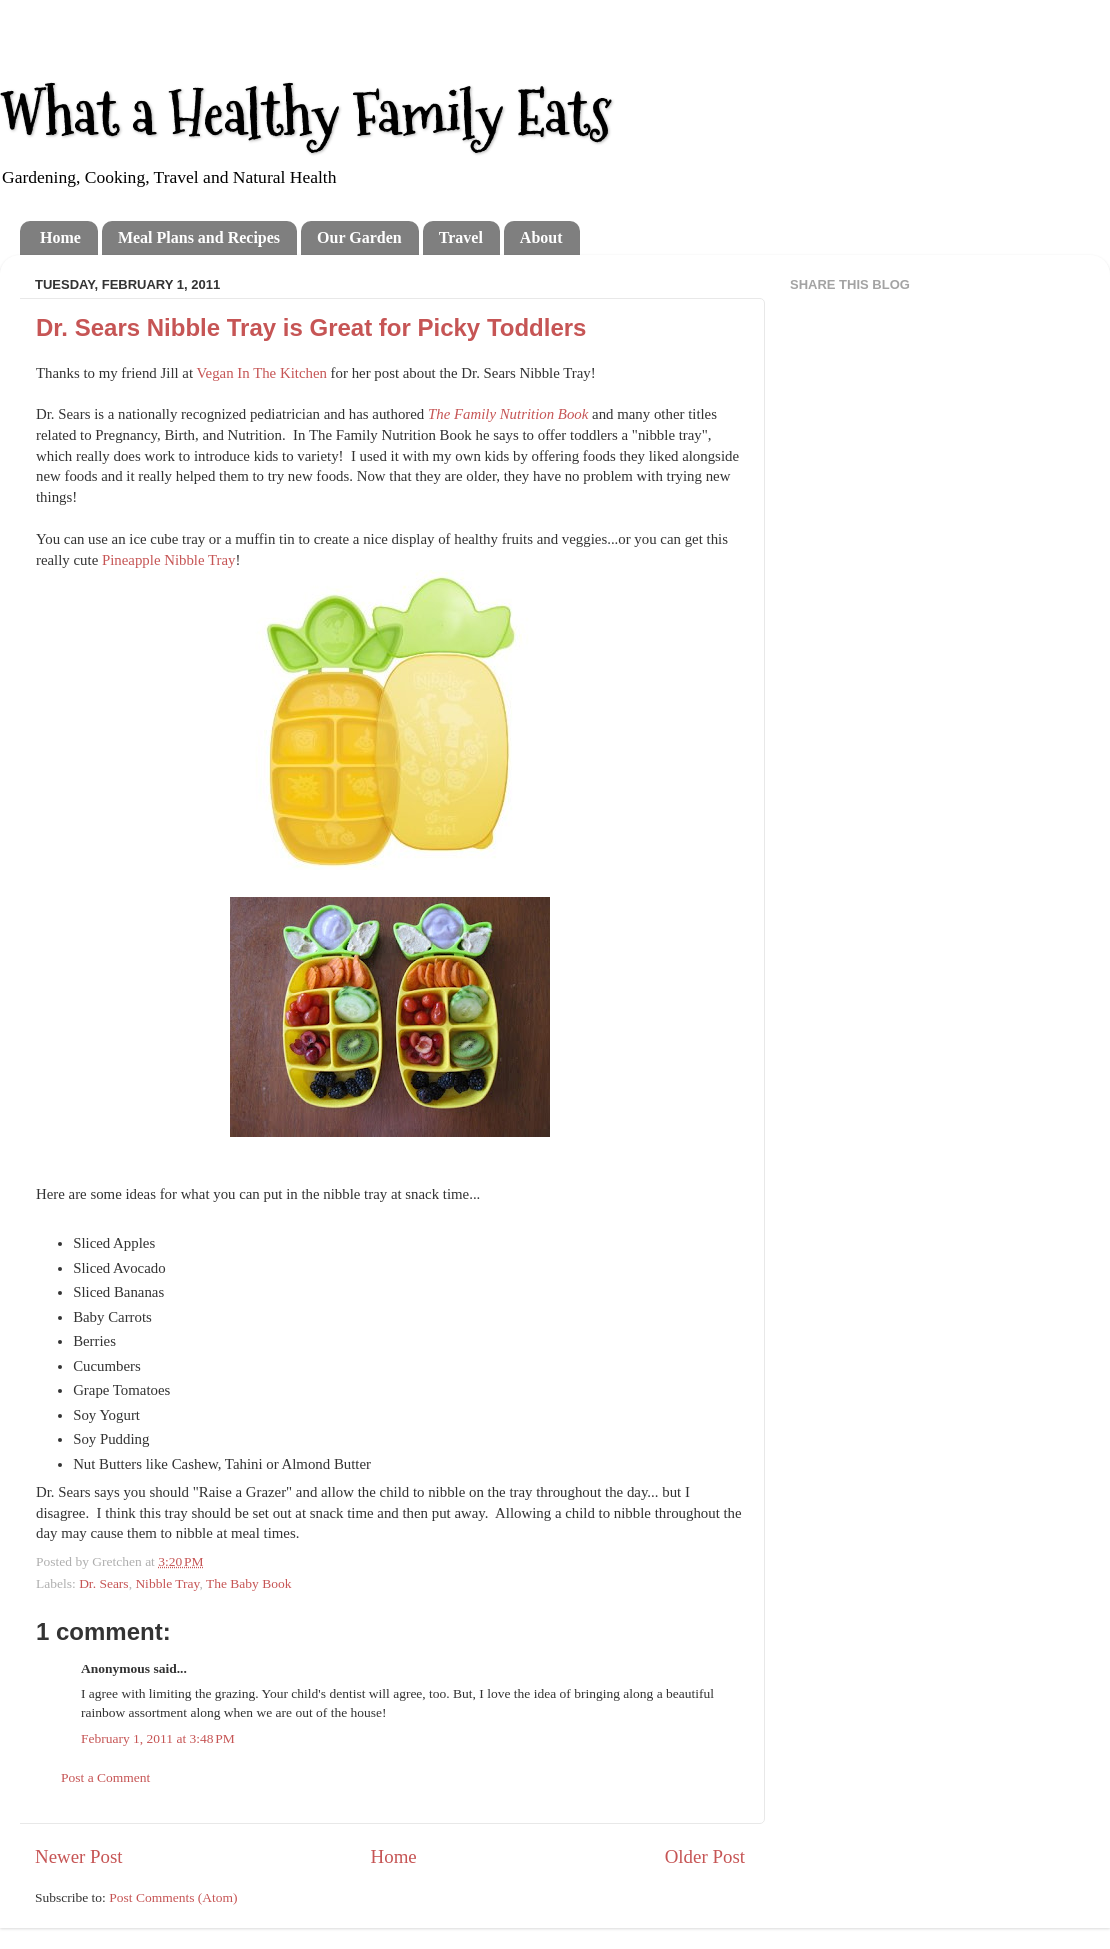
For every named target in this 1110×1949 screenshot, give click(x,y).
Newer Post (79, 1856)
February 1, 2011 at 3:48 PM (158, 1738)
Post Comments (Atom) (173, 1897)
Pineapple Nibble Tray (169, 560)
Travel (461, 237)
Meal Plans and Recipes (199, 237)
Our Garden (359, 237)
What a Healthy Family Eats (305, 113)
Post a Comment (105, 1777)
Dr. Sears (104, 1583)
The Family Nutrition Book (508, 414)
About (541, 237)
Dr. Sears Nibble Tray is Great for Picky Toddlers (311, 327)
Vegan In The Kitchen (262, 373)
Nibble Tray (167, 1583)
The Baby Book (249, 1583)
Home (60, 237)
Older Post (705, 1856)
